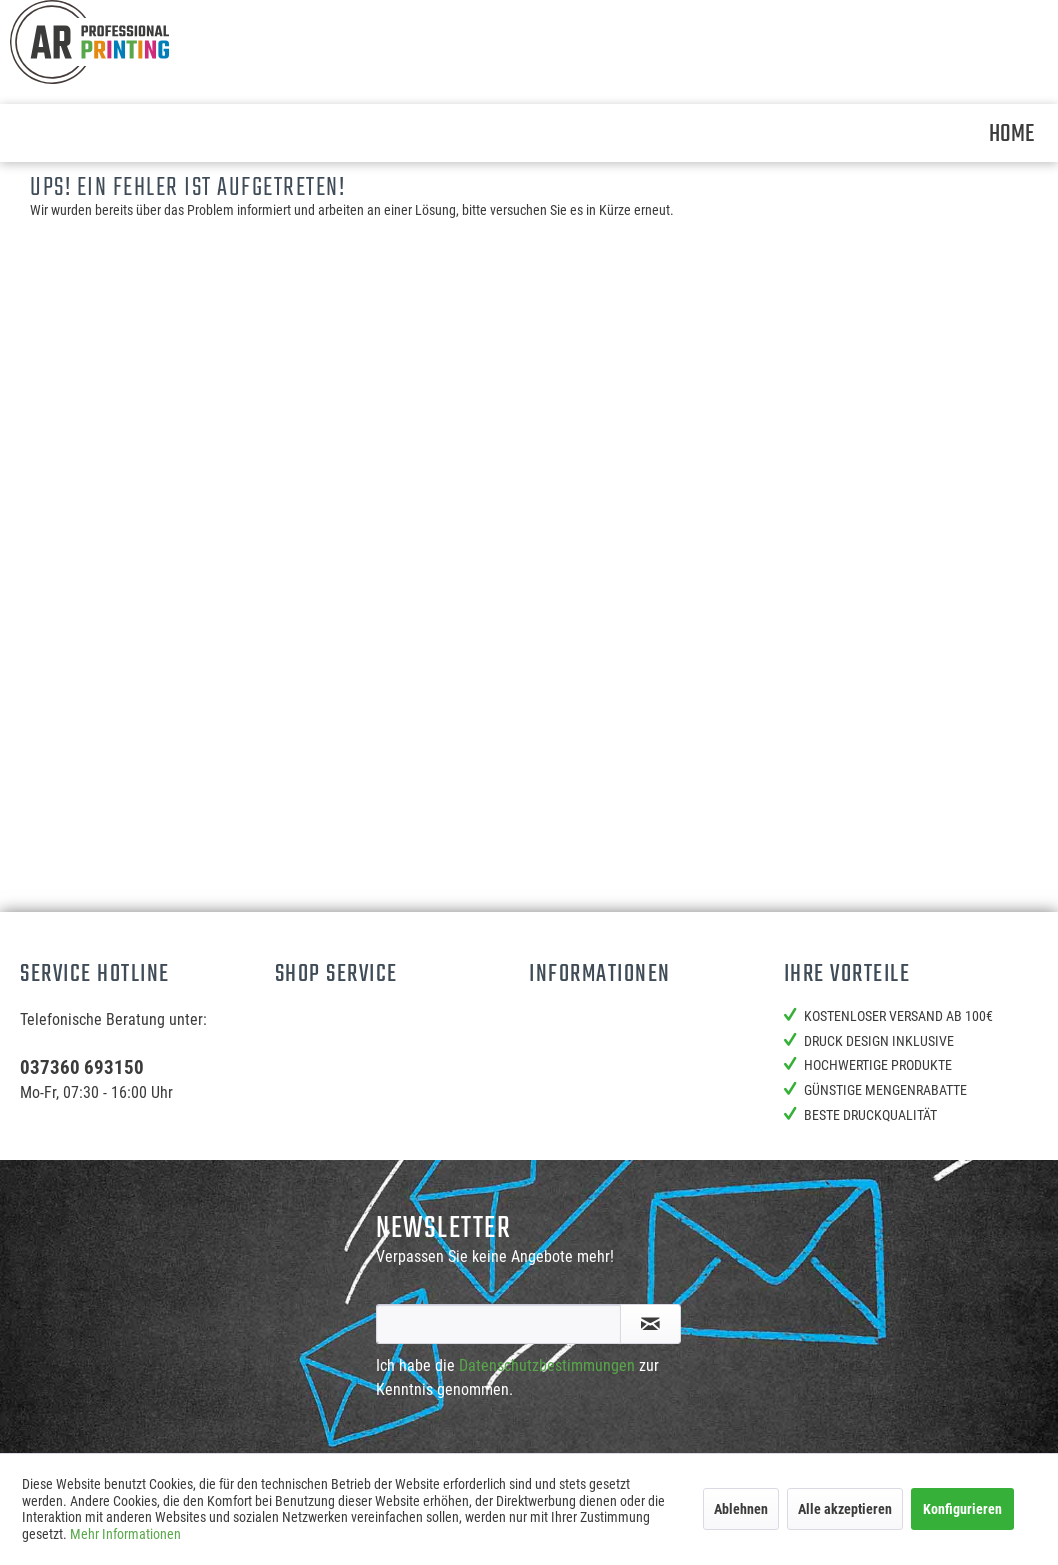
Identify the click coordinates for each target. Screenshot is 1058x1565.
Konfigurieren (962, 1509)
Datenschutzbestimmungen (547, 1365)
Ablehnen (741, 1509)
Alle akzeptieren (845, 1509)
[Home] (1011, 133)
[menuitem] (1011, 133)
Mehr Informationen (125, 1534)
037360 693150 (82, 1067)
